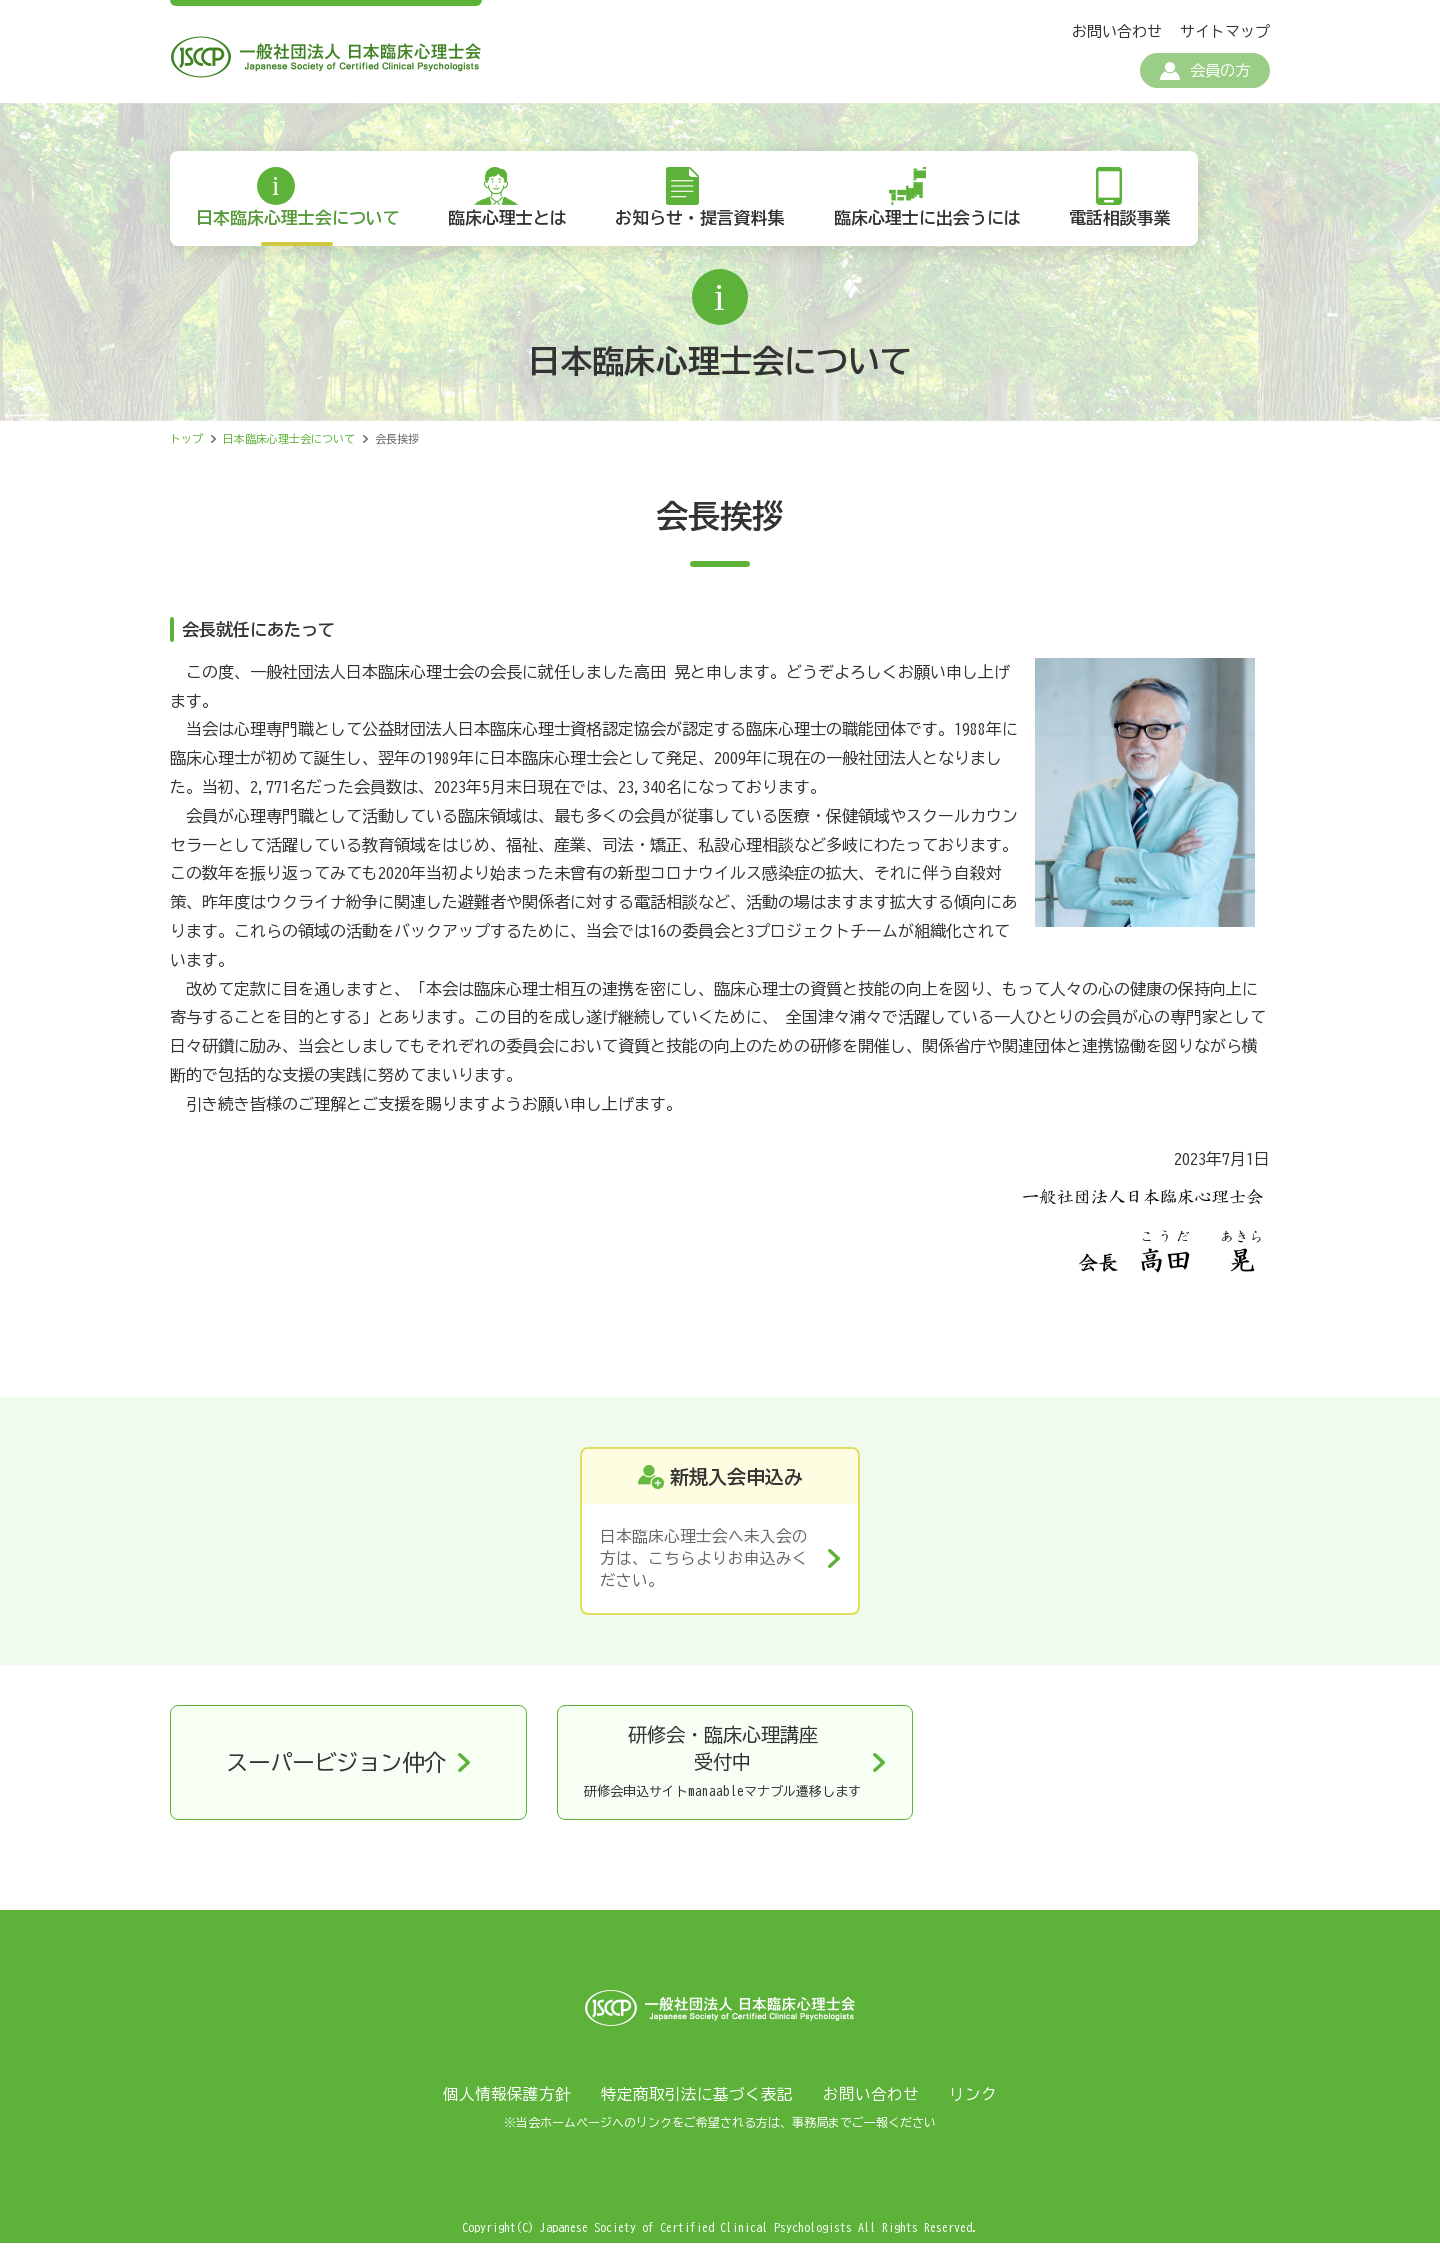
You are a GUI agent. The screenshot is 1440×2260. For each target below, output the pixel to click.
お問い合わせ (1117, 31)
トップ (186, 450)
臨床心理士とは (514, 229)
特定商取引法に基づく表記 (697, 2111)
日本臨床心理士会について (301, 229)
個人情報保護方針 (507, 2111)
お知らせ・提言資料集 (711, 229)
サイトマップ (1225, 31)
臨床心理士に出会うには (941, 229)
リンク (973, 2111)
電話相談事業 (1138, 229)
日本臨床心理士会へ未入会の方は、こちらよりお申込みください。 (704, 1571)
